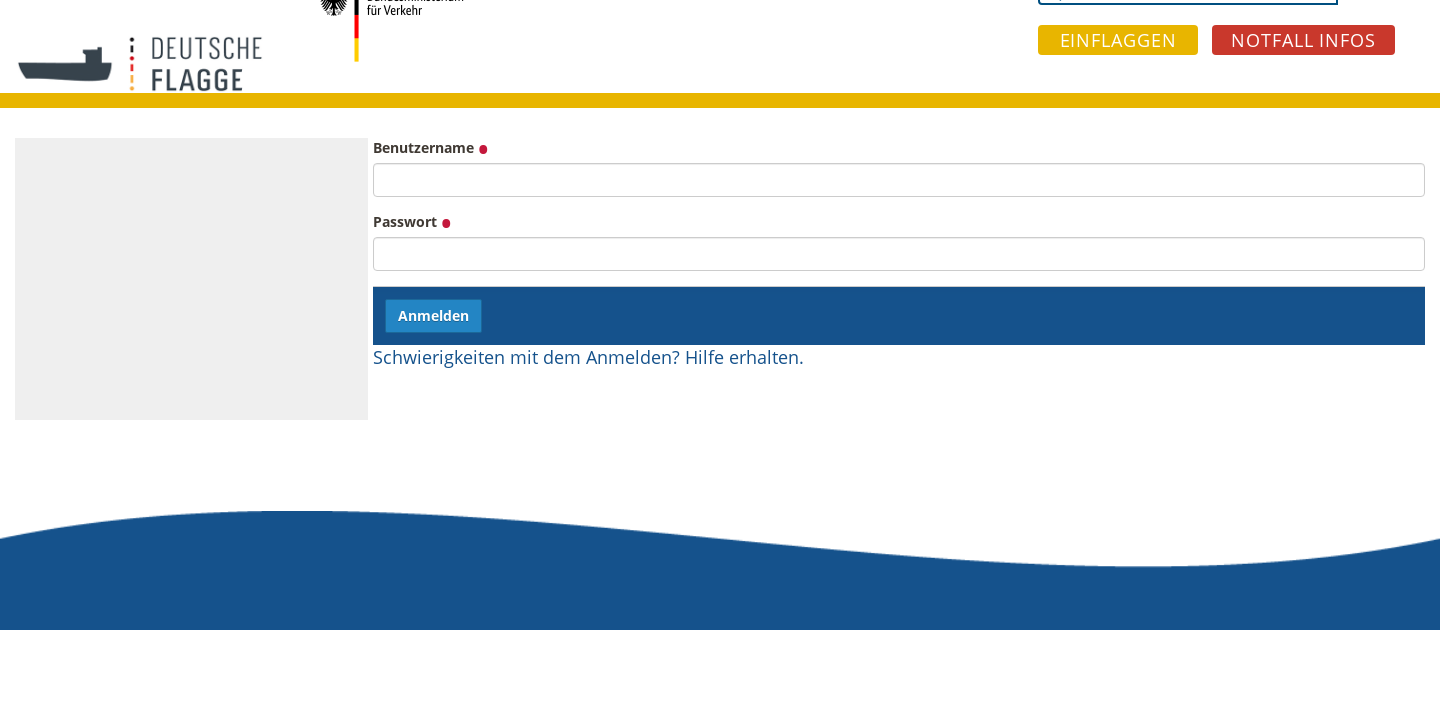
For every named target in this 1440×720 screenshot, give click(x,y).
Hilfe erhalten (742, 357)
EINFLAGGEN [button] (1118, 40)
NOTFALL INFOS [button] (1303, 40)
